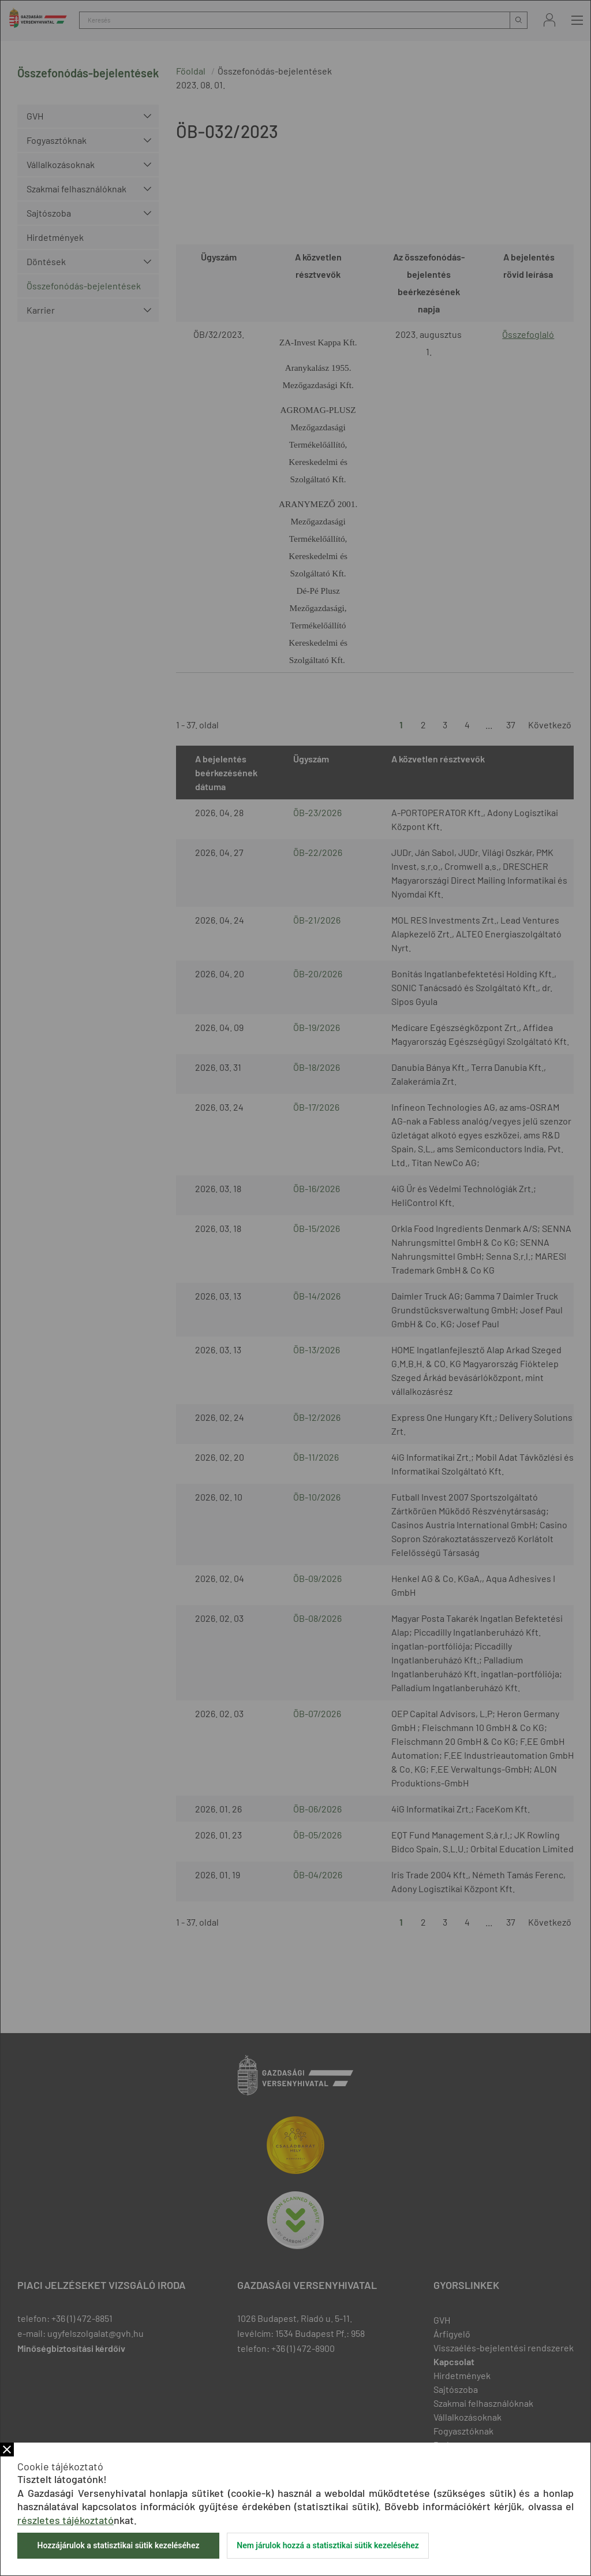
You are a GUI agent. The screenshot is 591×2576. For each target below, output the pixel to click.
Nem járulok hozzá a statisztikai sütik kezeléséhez (328, 2545)
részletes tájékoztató (65, 2520)
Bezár (7, 2449)
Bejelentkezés (549, 20)
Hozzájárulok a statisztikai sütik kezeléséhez (118, 2545)
